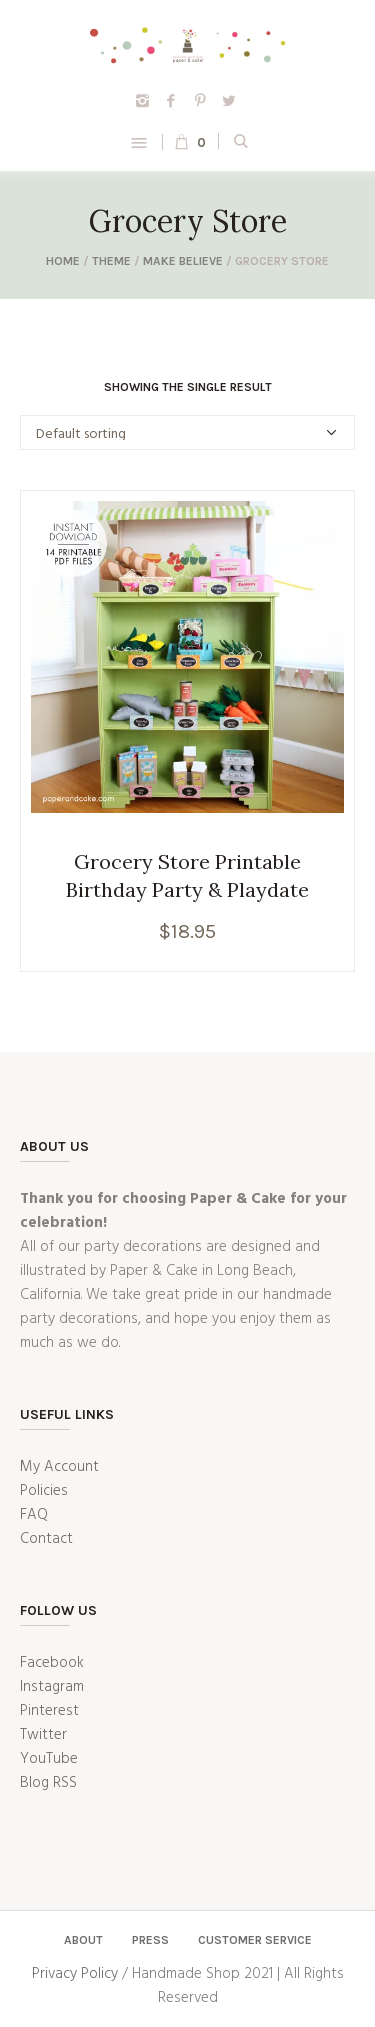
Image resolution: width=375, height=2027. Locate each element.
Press (150, 1940)
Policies (44, 1491)
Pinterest (49, 1711)
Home (63, 261)
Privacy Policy (75, 1974)
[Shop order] (187, 432)
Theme (111, 261)
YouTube (49, 1759)
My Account (59, 1467)
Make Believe (183, 261)
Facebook (52, 1663)
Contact (46, 1539)
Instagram (52, 1687)
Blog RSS (48, 1783)
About (83, 1940)
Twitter (43, 1735)
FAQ (34, 1515)
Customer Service (255, 1940)
